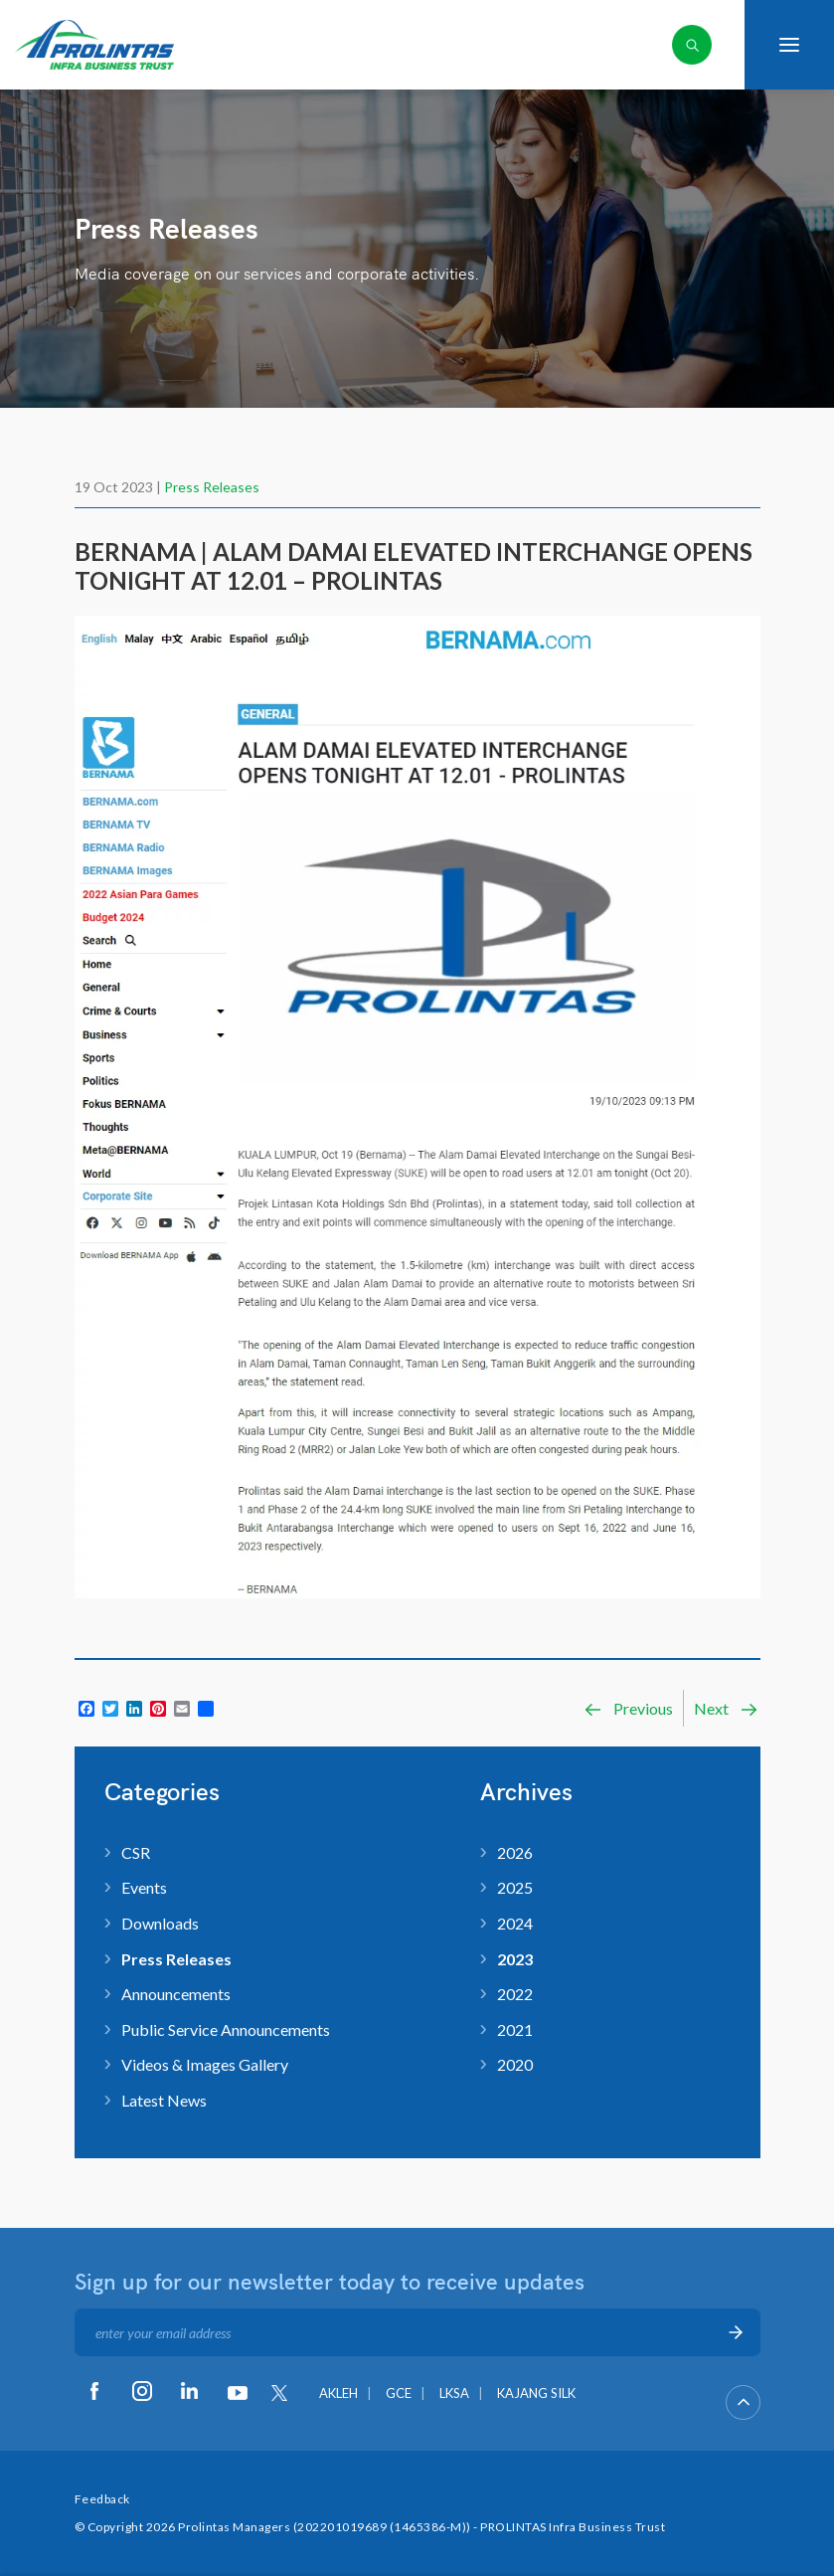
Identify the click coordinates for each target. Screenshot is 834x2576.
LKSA (454, 2393)
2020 (515, 2064)
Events (144, 1887)
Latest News (164, 2100)
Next (726, 1709)
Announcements (176, 1993)
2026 (515, 1852)
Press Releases (211, 486)
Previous (628, 1709)
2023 (515, 1958)
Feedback (102, 2498)
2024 (515, 1923)
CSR (135, 1852)
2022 (515, 1993)
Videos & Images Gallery (204, 2064)
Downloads (160, 1923)
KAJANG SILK (536, 2393)
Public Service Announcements (225, 2029)
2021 (515, 2029)
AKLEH (338, 2393)
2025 (515, 1887)
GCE (399, 2393)
